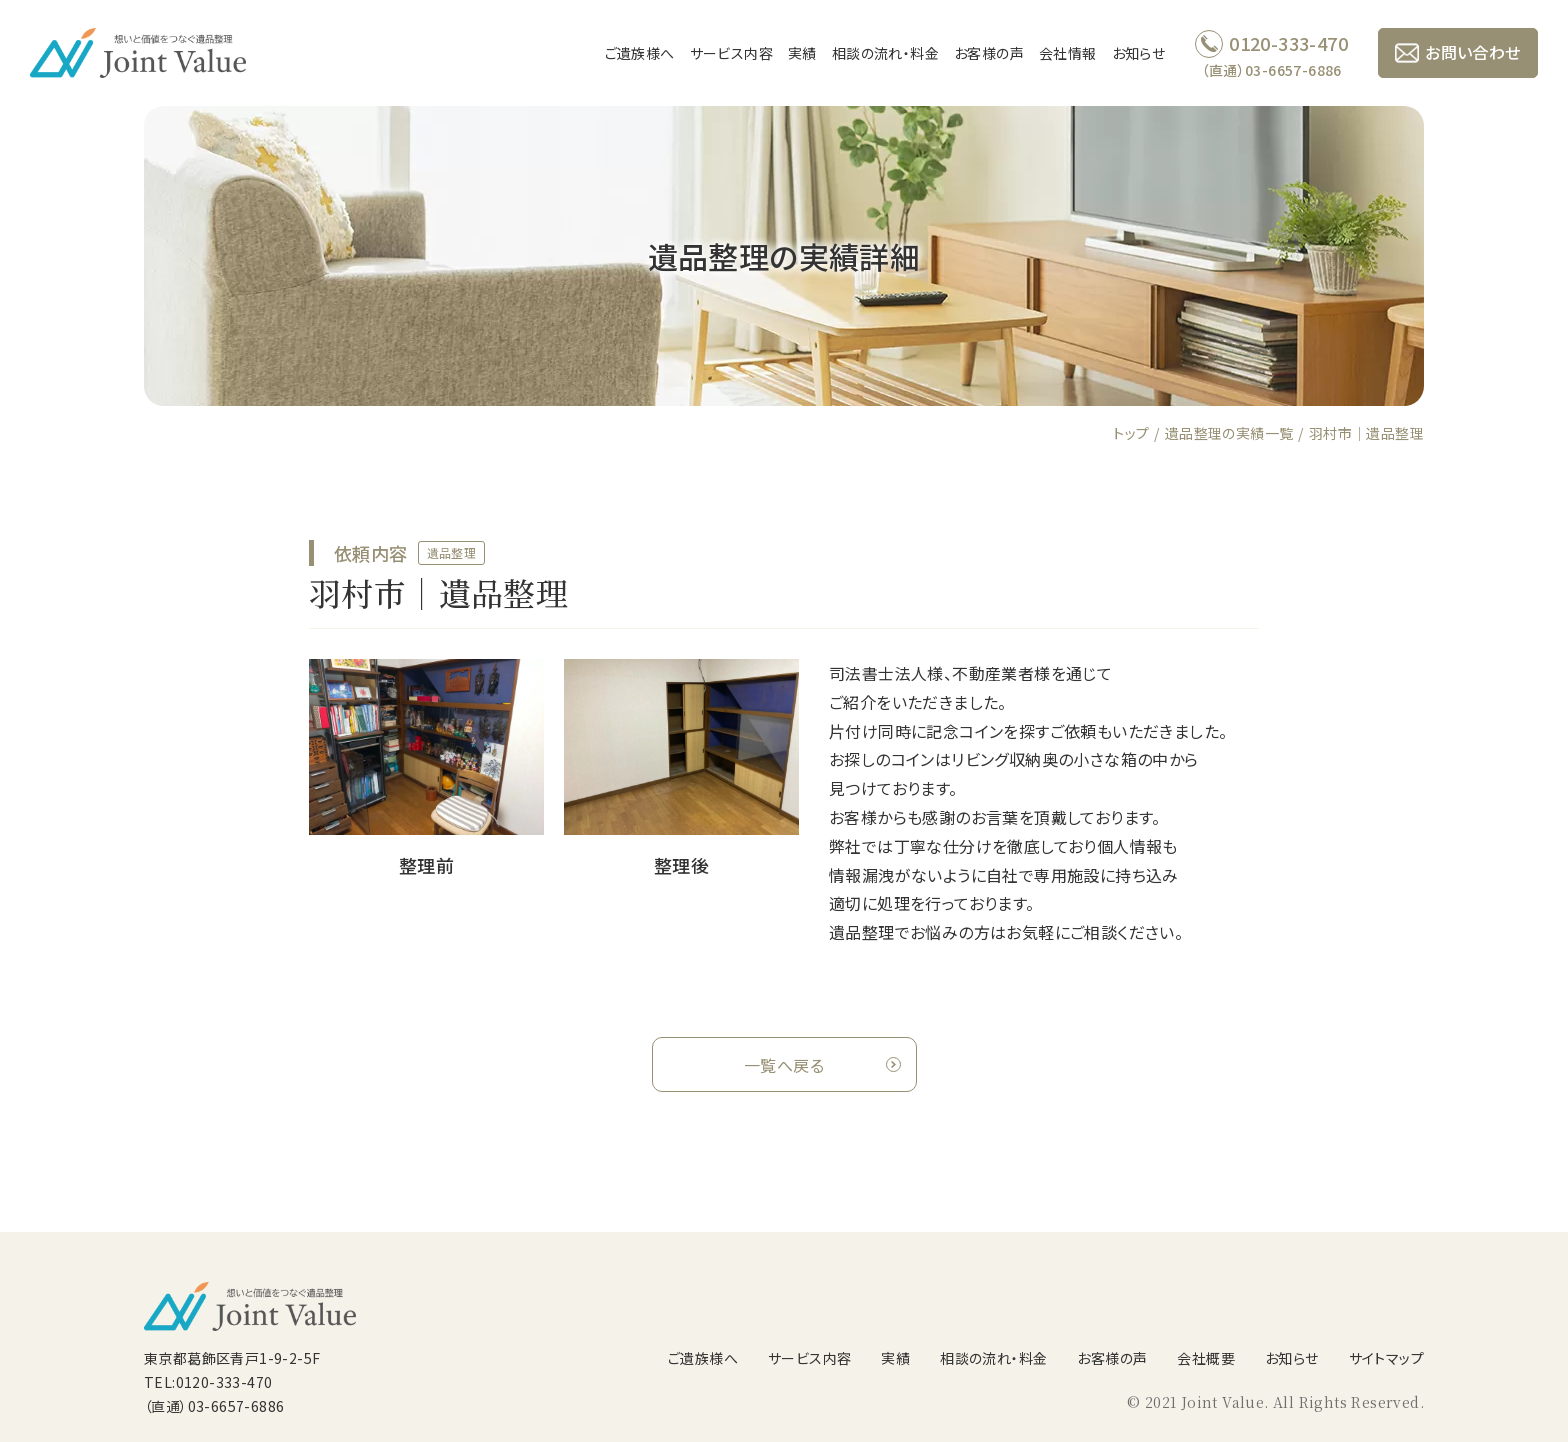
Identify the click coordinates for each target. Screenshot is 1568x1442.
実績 (802, 53)
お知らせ (1139, 53)
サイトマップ (1386, 1358)
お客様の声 (989, 53)
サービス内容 (731, 53)
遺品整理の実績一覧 (1229, 433)
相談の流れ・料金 (885, 53)
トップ (1131, 433)
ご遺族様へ (640, 53)
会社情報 (1068, 53)
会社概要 (1206, 1358)
